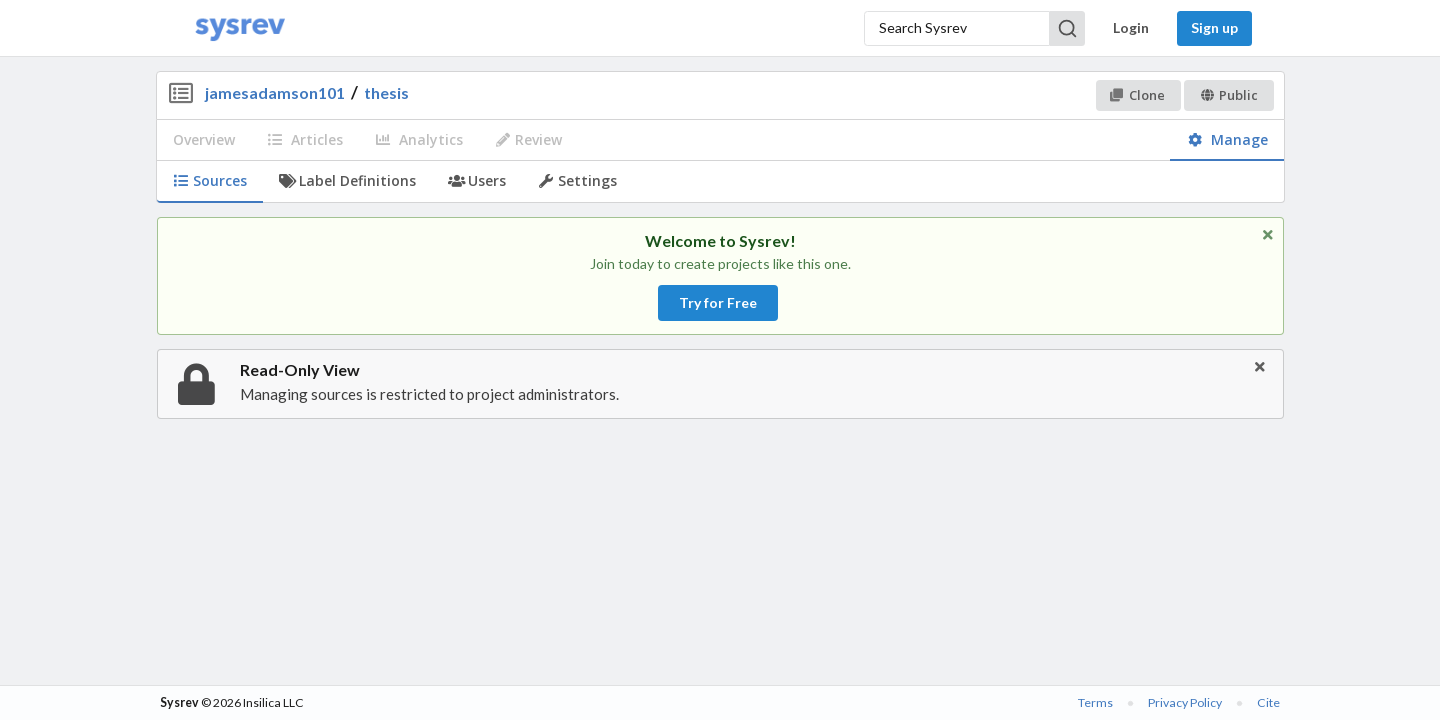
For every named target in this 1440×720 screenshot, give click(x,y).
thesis (386, 92)
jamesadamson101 (275, 92)
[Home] (240, 28)
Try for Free (718, 302)
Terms (1095, 702)
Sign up (1214, 27)
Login (1131, 27)
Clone (1137, 95)
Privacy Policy (1185, 702)
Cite (1268, 702)
